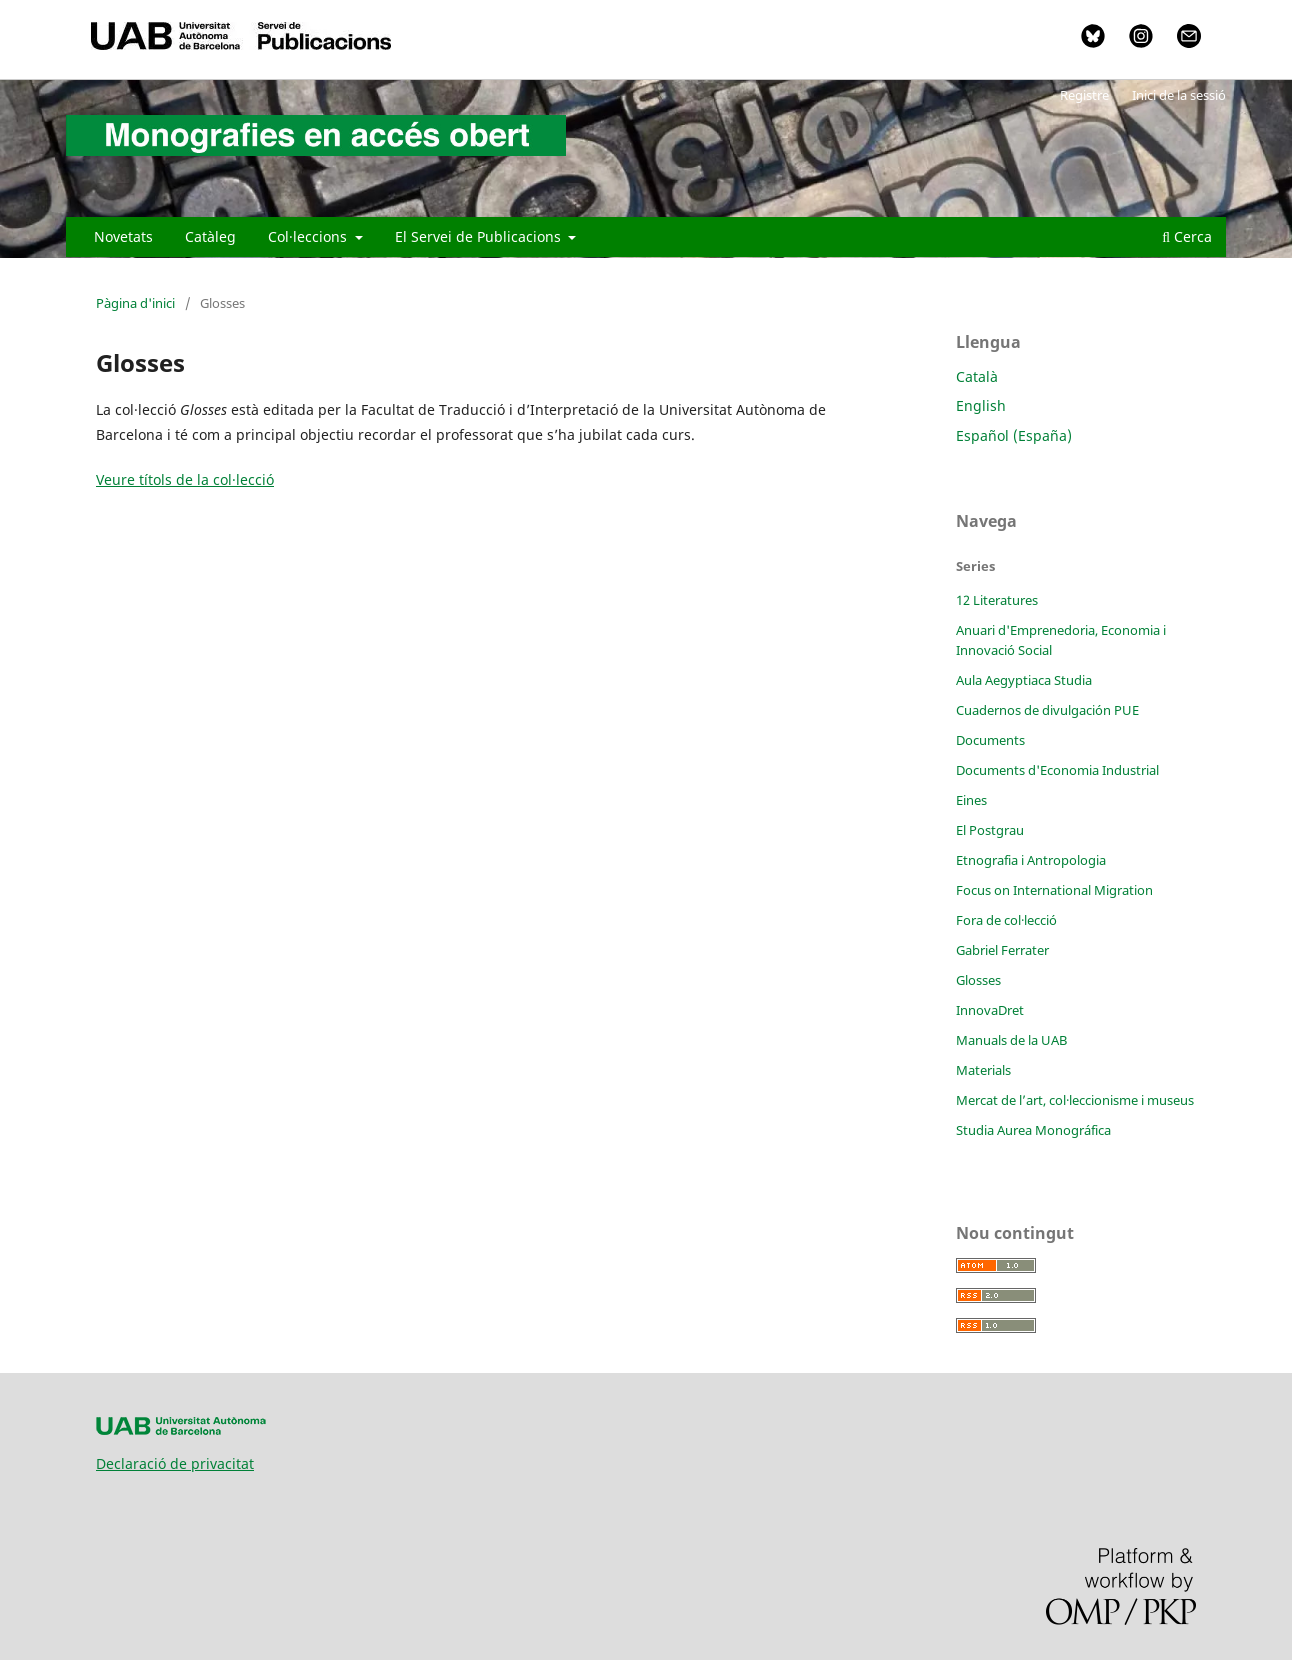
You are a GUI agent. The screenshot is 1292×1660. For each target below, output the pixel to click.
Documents (990, 740)
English (981, 405)
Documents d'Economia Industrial (1057, 770)
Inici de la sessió (1179, 95)
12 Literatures (997, 600)
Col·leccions (309, 236)
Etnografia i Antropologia (1031, 860)
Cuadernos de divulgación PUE (1047, 710)
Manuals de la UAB (1011, 1040)
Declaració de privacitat (175, 1463)
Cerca (1187, 236)
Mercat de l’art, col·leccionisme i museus (1075, 1100)
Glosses (978, 980)
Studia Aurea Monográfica (1033, 1130)
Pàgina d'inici (135, 303)
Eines (971, 800)
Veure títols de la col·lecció (185, 479)
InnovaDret (990, 1010)
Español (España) (1014, 435)
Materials (983, 1070)
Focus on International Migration (1054, 890)
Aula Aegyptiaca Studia (1024, 680)
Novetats (123, 236)
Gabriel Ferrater (1002, 950)
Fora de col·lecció (1006, 920)
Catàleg (210, 236)
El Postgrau (990, 830)
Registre (1084, 95)
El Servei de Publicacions (480, 236)
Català (977, 376)
